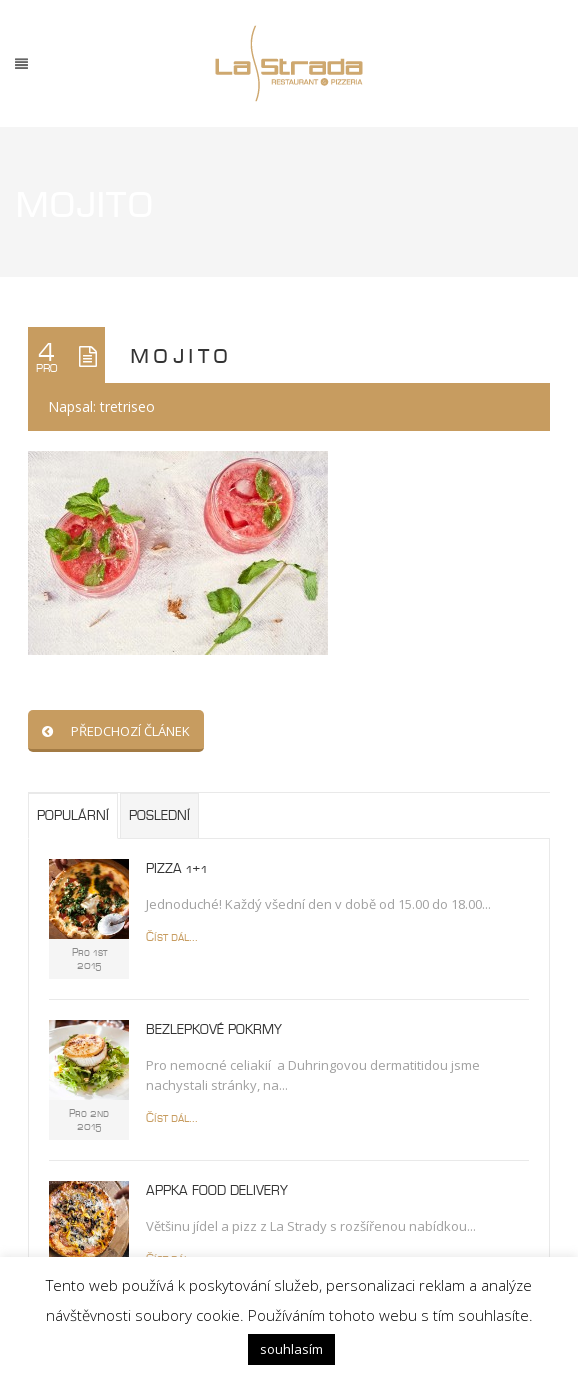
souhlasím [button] (291, 1349)
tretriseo (127, 406)
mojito (181, 355)
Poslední (159, 816)
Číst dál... (172, 937)
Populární (73, 816)
